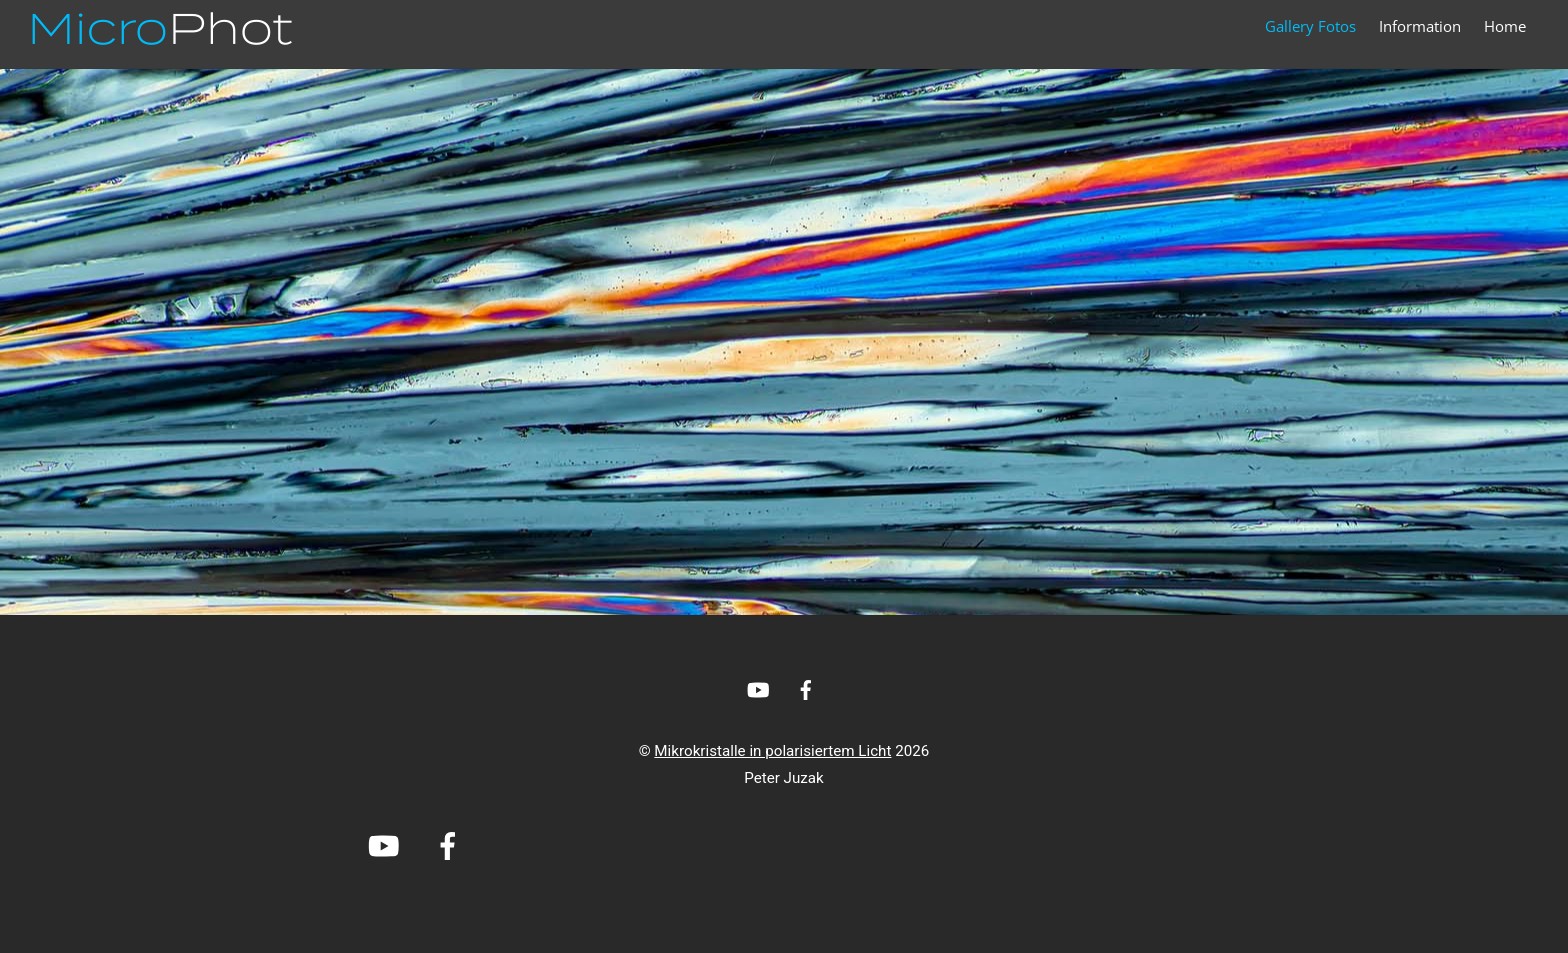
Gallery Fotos (1310, 26)
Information (1420, 26)
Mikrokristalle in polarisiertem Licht (772, 751)
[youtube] (758, 687)
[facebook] (806, 687)
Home (1505, 26)
